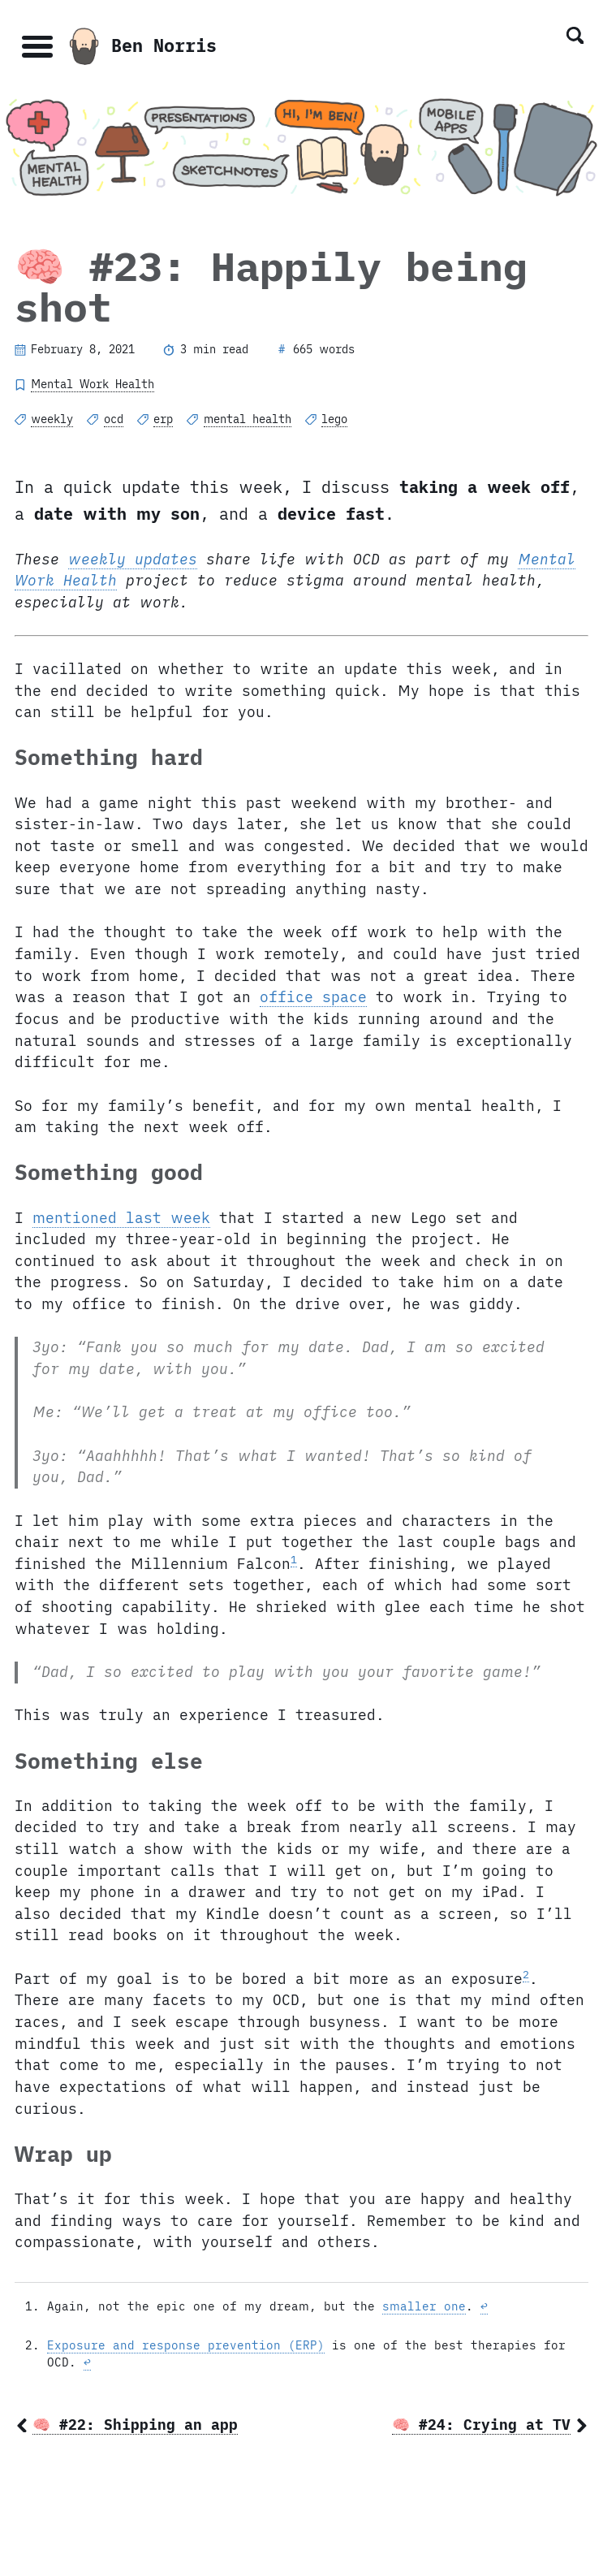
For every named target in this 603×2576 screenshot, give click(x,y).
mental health (247, 419)
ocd (113, 419)
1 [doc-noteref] (294, 1559)
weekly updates (132, 559)
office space (313, 997)
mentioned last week (121, 1217)
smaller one (424, 2306)
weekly (52, 419)
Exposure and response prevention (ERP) (186, 2345)
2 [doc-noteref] (526, 1974)
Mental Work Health (92, 384)
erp (163, 419)
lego (334, 419)
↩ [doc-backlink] (484, 2306)
